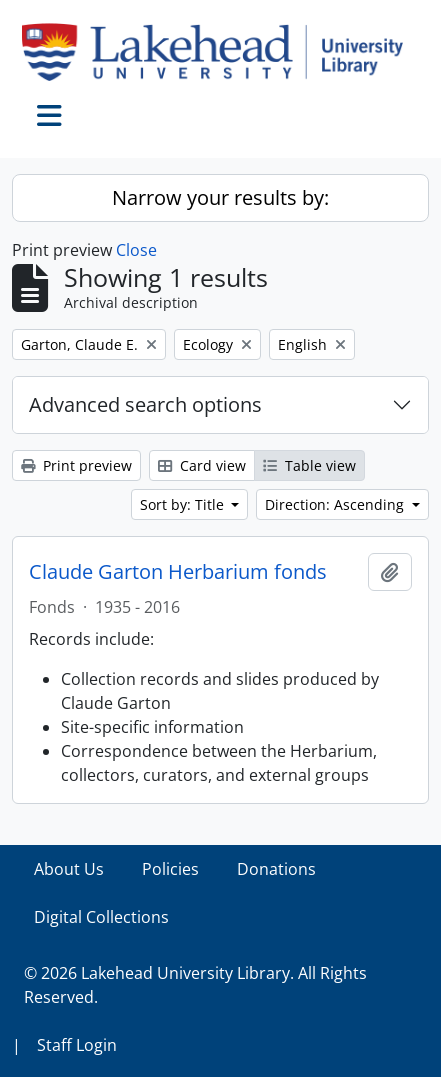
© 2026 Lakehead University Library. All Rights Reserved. (195, 985)
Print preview (76, 465)
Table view (309, 465)
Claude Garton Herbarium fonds (178, 572)
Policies (170, 869)
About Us (69, 869)
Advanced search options (145, 404)
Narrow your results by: (220, 197)
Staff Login (77, 1045)
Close (136, 250)
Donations (276, 869)
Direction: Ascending (336, 504)
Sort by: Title (184, 504)
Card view (202, 465)
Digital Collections (101, 917)
